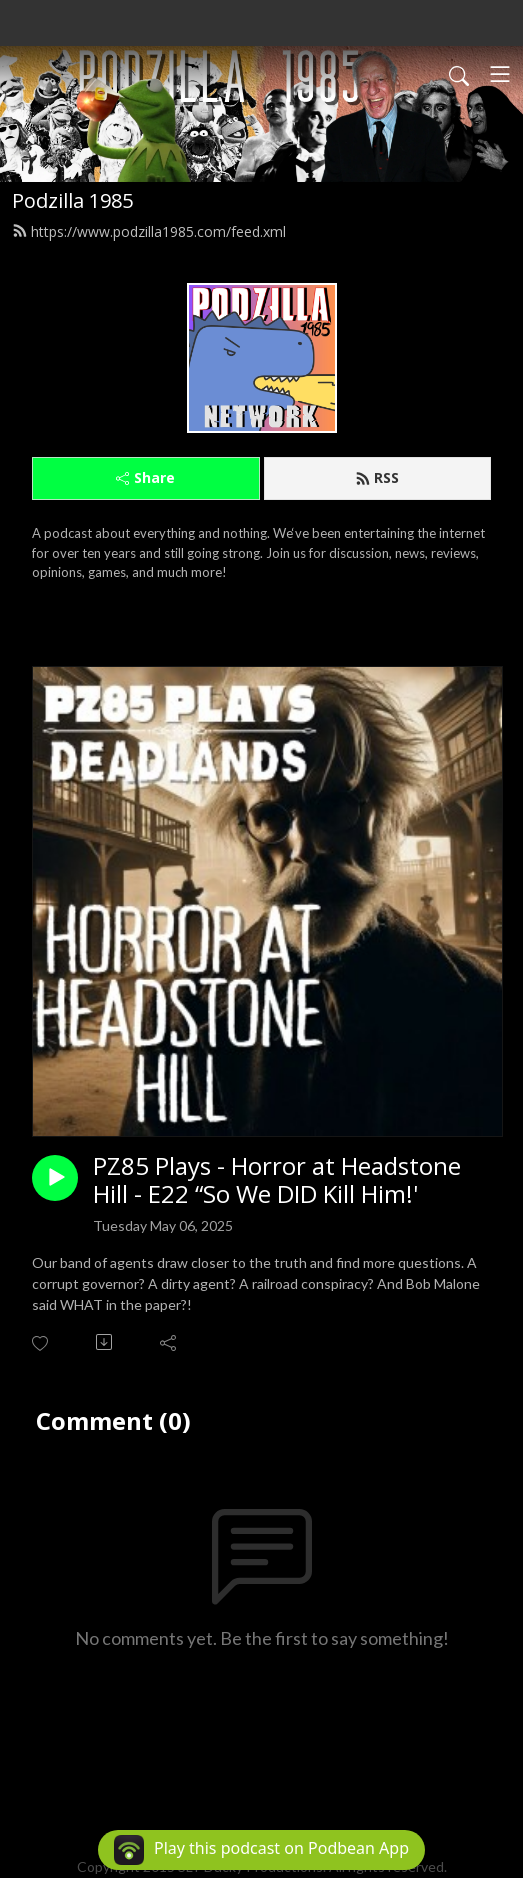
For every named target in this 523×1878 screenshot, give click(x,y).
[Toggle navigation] (500, 74)
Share (145, 477)
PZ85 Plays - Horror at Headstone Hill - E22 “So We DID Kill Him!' (277, 1181)
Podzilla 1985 (72, 200)
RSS (377, 477)
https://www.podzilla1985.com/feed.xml (149, 231)
